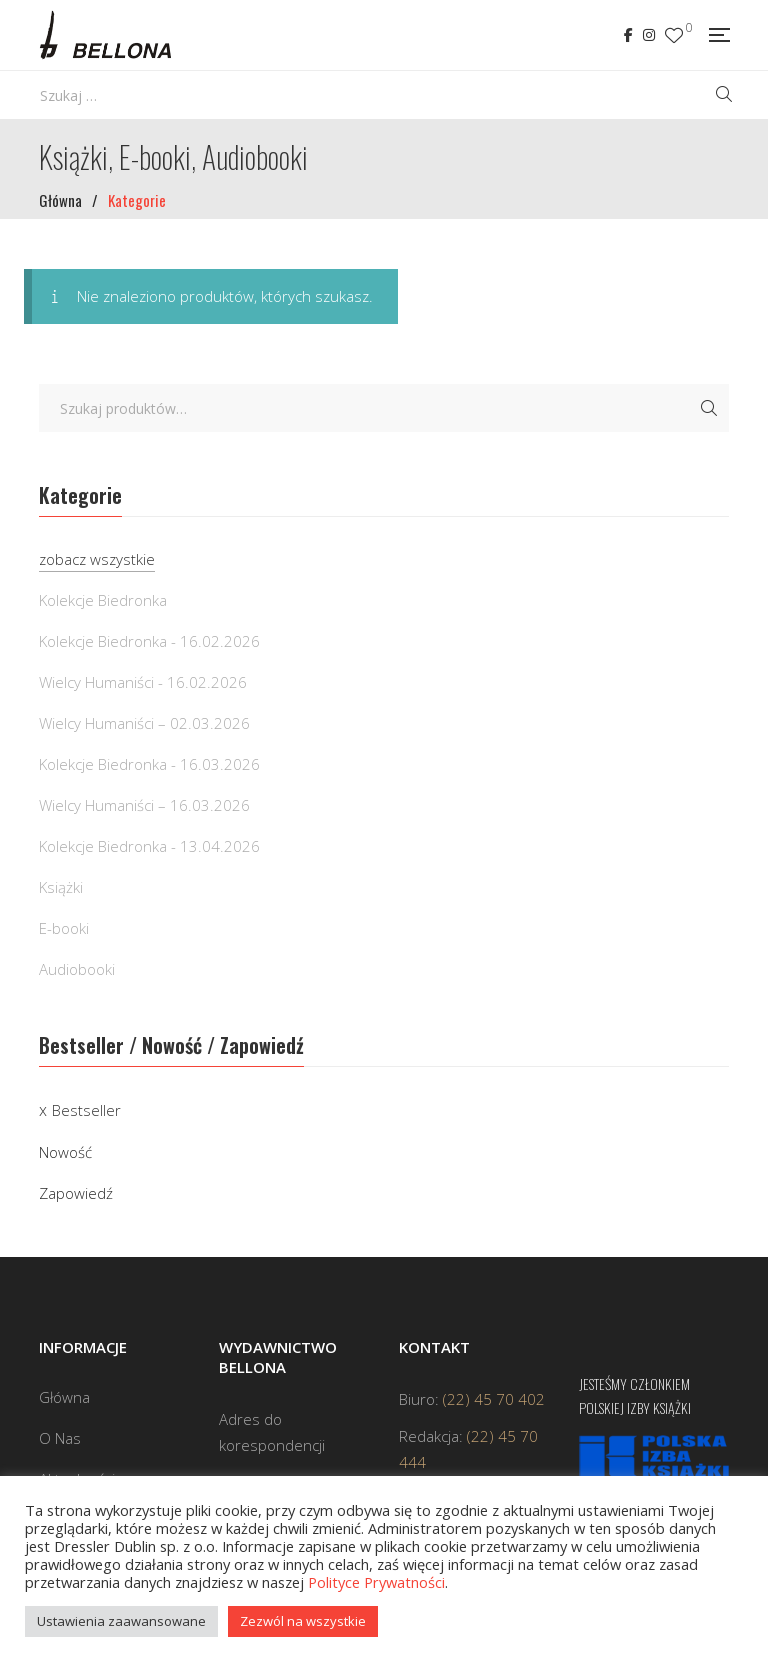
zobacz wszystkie (97, 559)
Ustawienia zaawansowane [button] (121, 1621)
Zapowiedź (76, 1193)
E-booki (64, 928)
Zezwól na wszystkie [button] (303, 1621)
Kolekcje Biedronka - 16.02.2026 (149, 641)
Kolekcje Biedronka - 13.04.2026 (149, 846)
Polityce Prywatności (376, 1582)
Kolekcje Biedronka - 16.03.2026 (149, 764)
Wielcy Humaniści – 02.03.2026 (144, 723)
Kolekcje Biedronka (103, 600)
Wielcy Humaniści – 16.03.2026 (144, 805)
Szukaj (709, 408)
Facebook (628, 35)
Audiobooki (77, 969)
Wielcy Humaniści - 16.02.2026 (143, 682)
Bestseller (86, 1110)
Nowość (65, 1152)
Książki (61, 887)
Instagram (649, 35)
